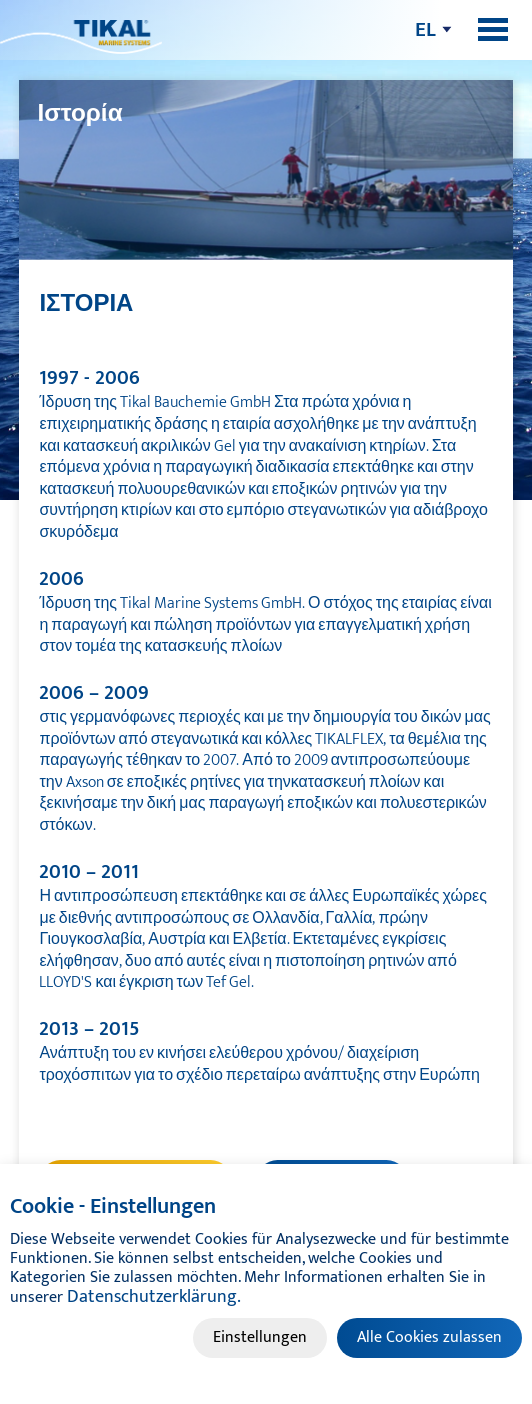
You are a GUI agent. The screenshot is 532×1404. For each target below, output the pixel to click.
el (425, 29)
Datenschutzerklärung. (154, 1297)
